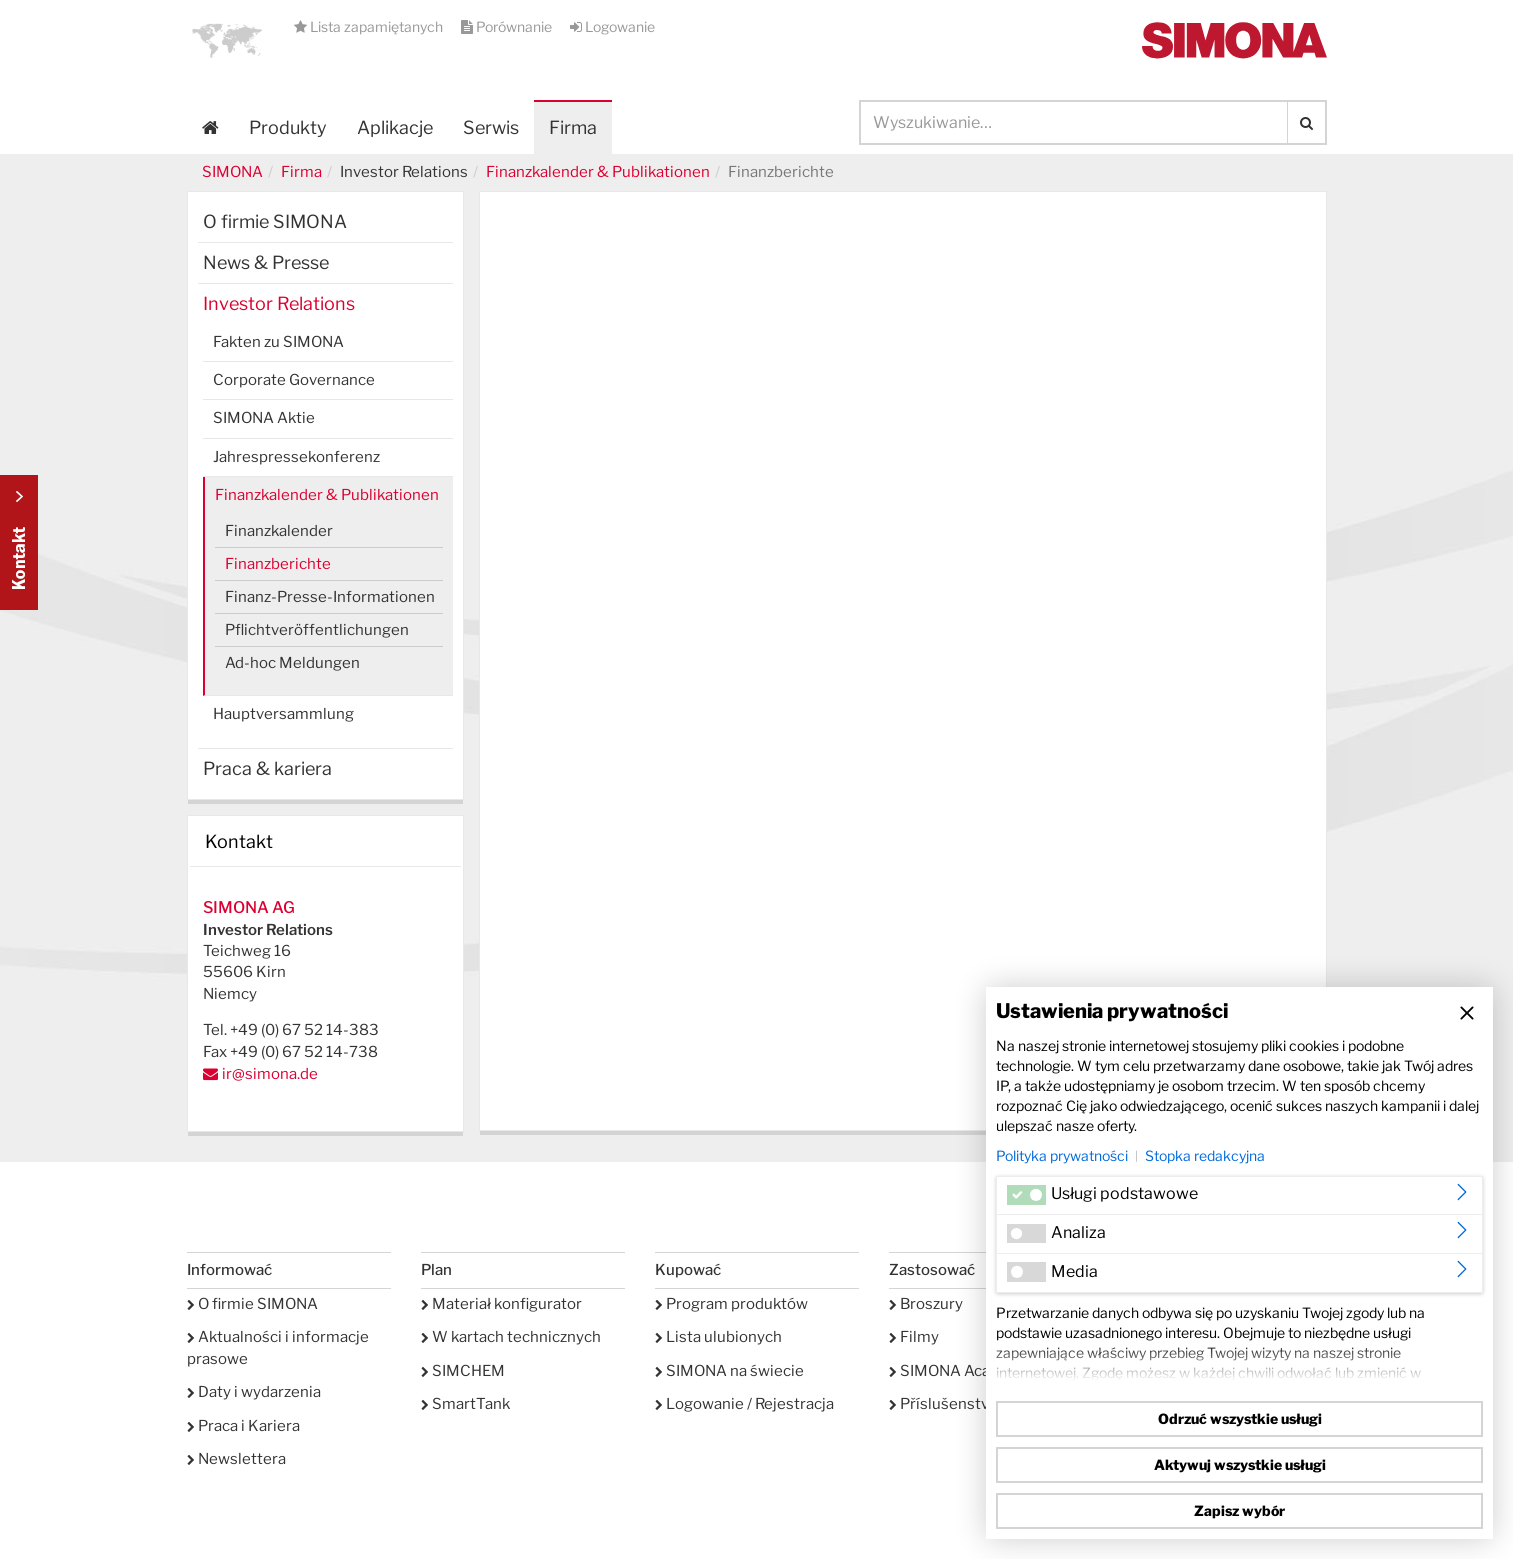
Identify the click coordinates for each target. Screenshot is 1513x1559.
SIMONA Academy (959, 1371)
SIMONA (232, 172)
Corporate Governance (294, 380)
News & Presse (266, 262)
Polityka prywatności (1062, 1155)
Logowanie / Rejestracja (744, 1404)
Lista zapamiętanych (370, 26)
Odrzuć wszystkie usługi (1240, 1418)
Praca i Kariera (243, 1426)
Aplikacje (395, 127)
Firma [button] (573, 127)
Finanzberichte (278, 564)
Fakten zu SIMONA (278, 342)
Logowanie (612, 26)
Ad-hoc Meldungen (292, 663)
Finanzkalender (279, 531)
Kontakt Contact (19, 542)
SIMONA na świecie (729, 1371)
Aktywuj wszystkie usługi (1240, 1464)
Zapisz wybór (1239, 1510)
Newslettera (236, 1459)
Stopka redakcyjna (1205, 1155)
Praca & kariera (267, 768)
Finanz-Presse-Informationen (330, 597)
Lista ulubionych (718, 1337)
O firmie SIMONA (275, 221)
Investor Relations (279, 303)
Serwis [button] (491, 127)
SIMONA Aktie (264, 418)
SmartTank (465, 1404)
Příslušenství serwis (966, 1404)
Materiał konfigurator (501, 1304)
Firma (301, 172)
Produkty (288, 127)
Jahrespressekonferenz (296, 457)
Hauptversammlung (283, 714)
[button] (227, 40)
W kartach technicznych (511, 1337)
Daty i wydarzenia (254, 1392)
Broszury (926, 1304)
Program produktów (731, 1304)
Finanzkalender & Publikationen (598, 172)
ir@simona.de (270, 1074)
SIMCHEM (463, 1371)
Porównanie (508, 26)
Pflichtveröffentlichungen (317, 630)
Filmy (914, 1337)
